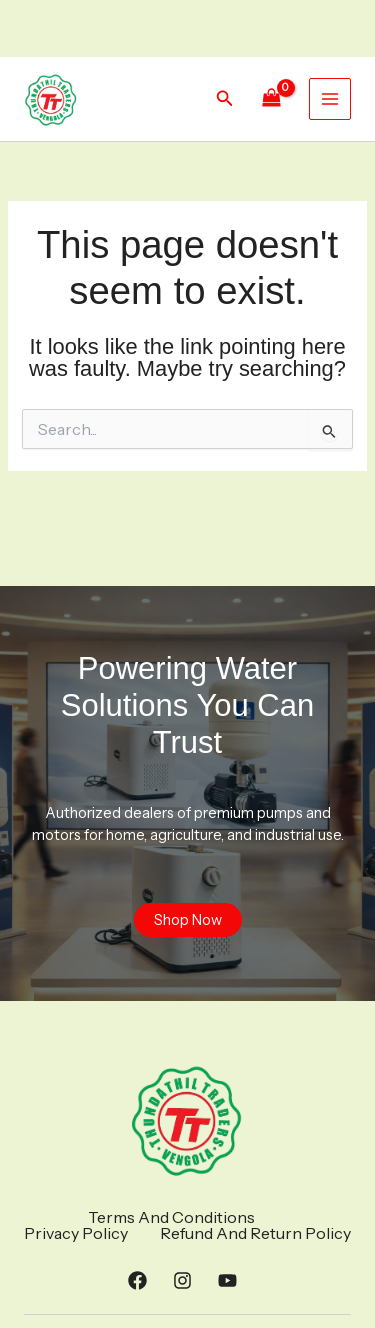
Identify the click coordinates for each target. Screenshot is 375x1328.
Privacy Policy (76, 1233)
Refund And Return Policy (255, 1233)
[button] (225, 99)
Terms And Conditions (171, 1217)
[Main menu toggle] (330, 99)
